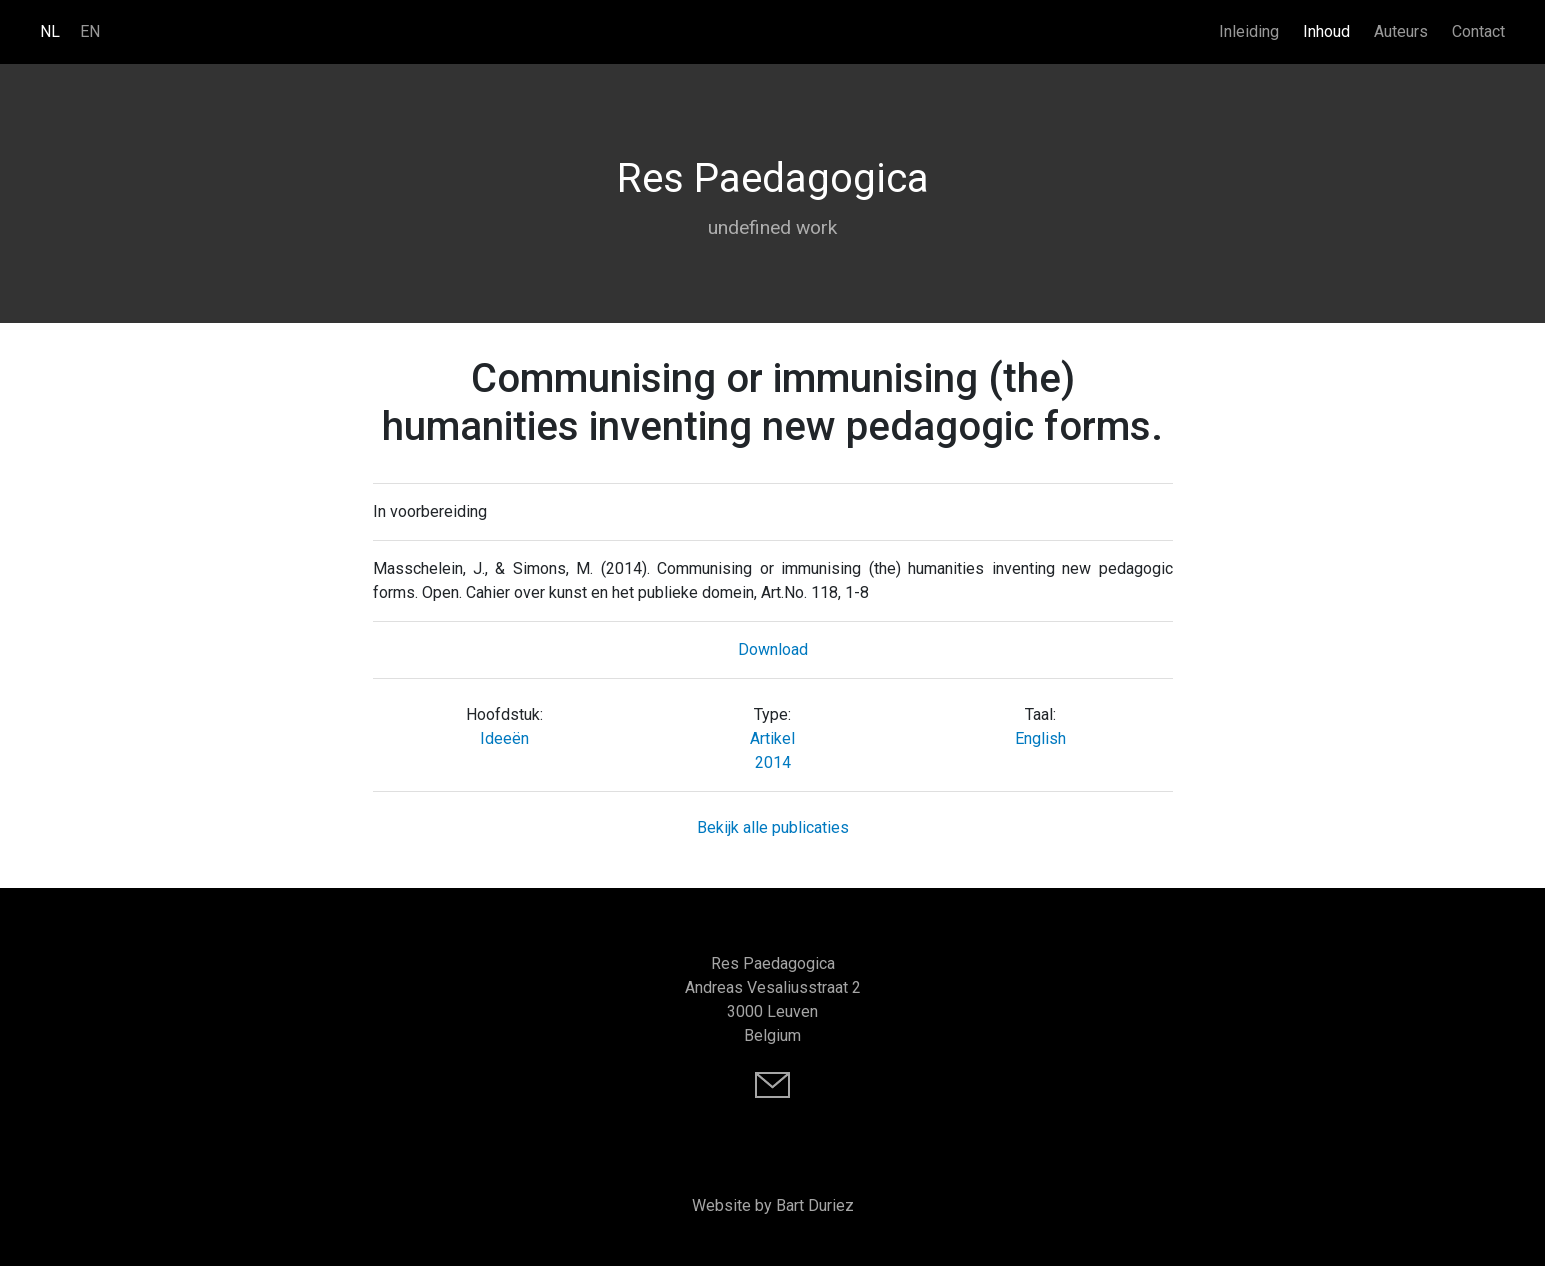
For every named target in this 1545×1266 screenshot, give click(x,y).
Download (773, 649)
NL (50, 31)
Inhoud (1326, 31)
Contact (1478, 31)
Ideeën (504, 738)
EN (90, 31)
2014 (773, 762)
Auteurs (1401, 31)
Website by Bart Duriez (773, 1205)
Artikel (772, 738)
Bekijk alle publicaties (773, 827)
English (1040, 738)
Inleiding (1249, 31)
